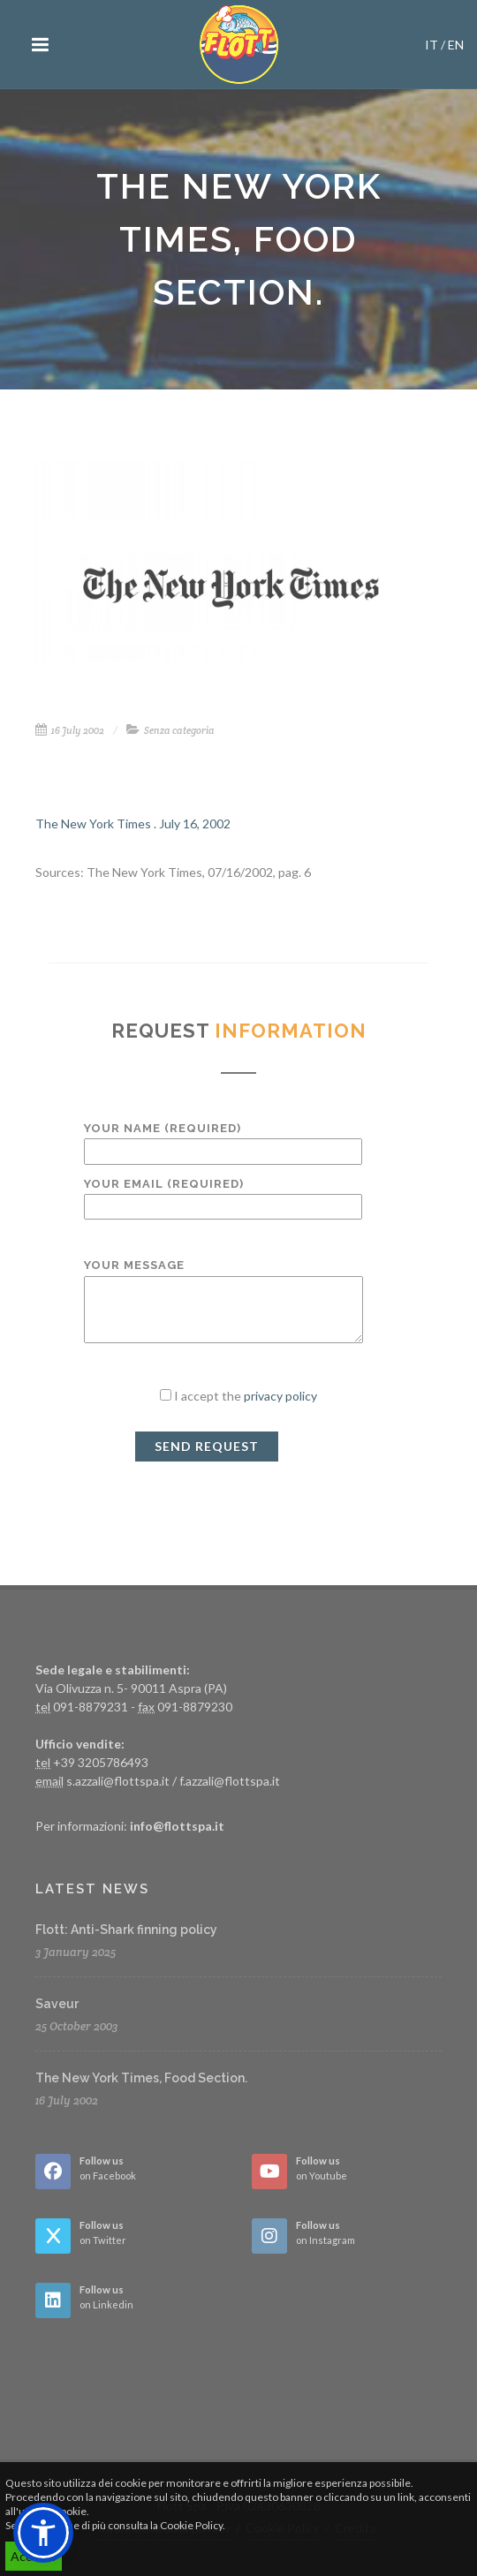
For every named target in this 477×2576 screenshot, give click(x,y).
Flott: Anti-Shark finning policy (126, 1930)
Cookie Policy (191, 2525)
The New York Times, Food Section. (141, 2078)
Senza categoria (179, 730)
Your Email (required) (223, 1195)
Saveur (57, 2004)
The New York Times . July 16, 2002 (133, 823)
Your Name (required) (223, 1140)
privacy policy (280, 1395)
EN (456, 44)
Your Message (223, 1302)
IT (431, 44)
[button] (43, 2532)
